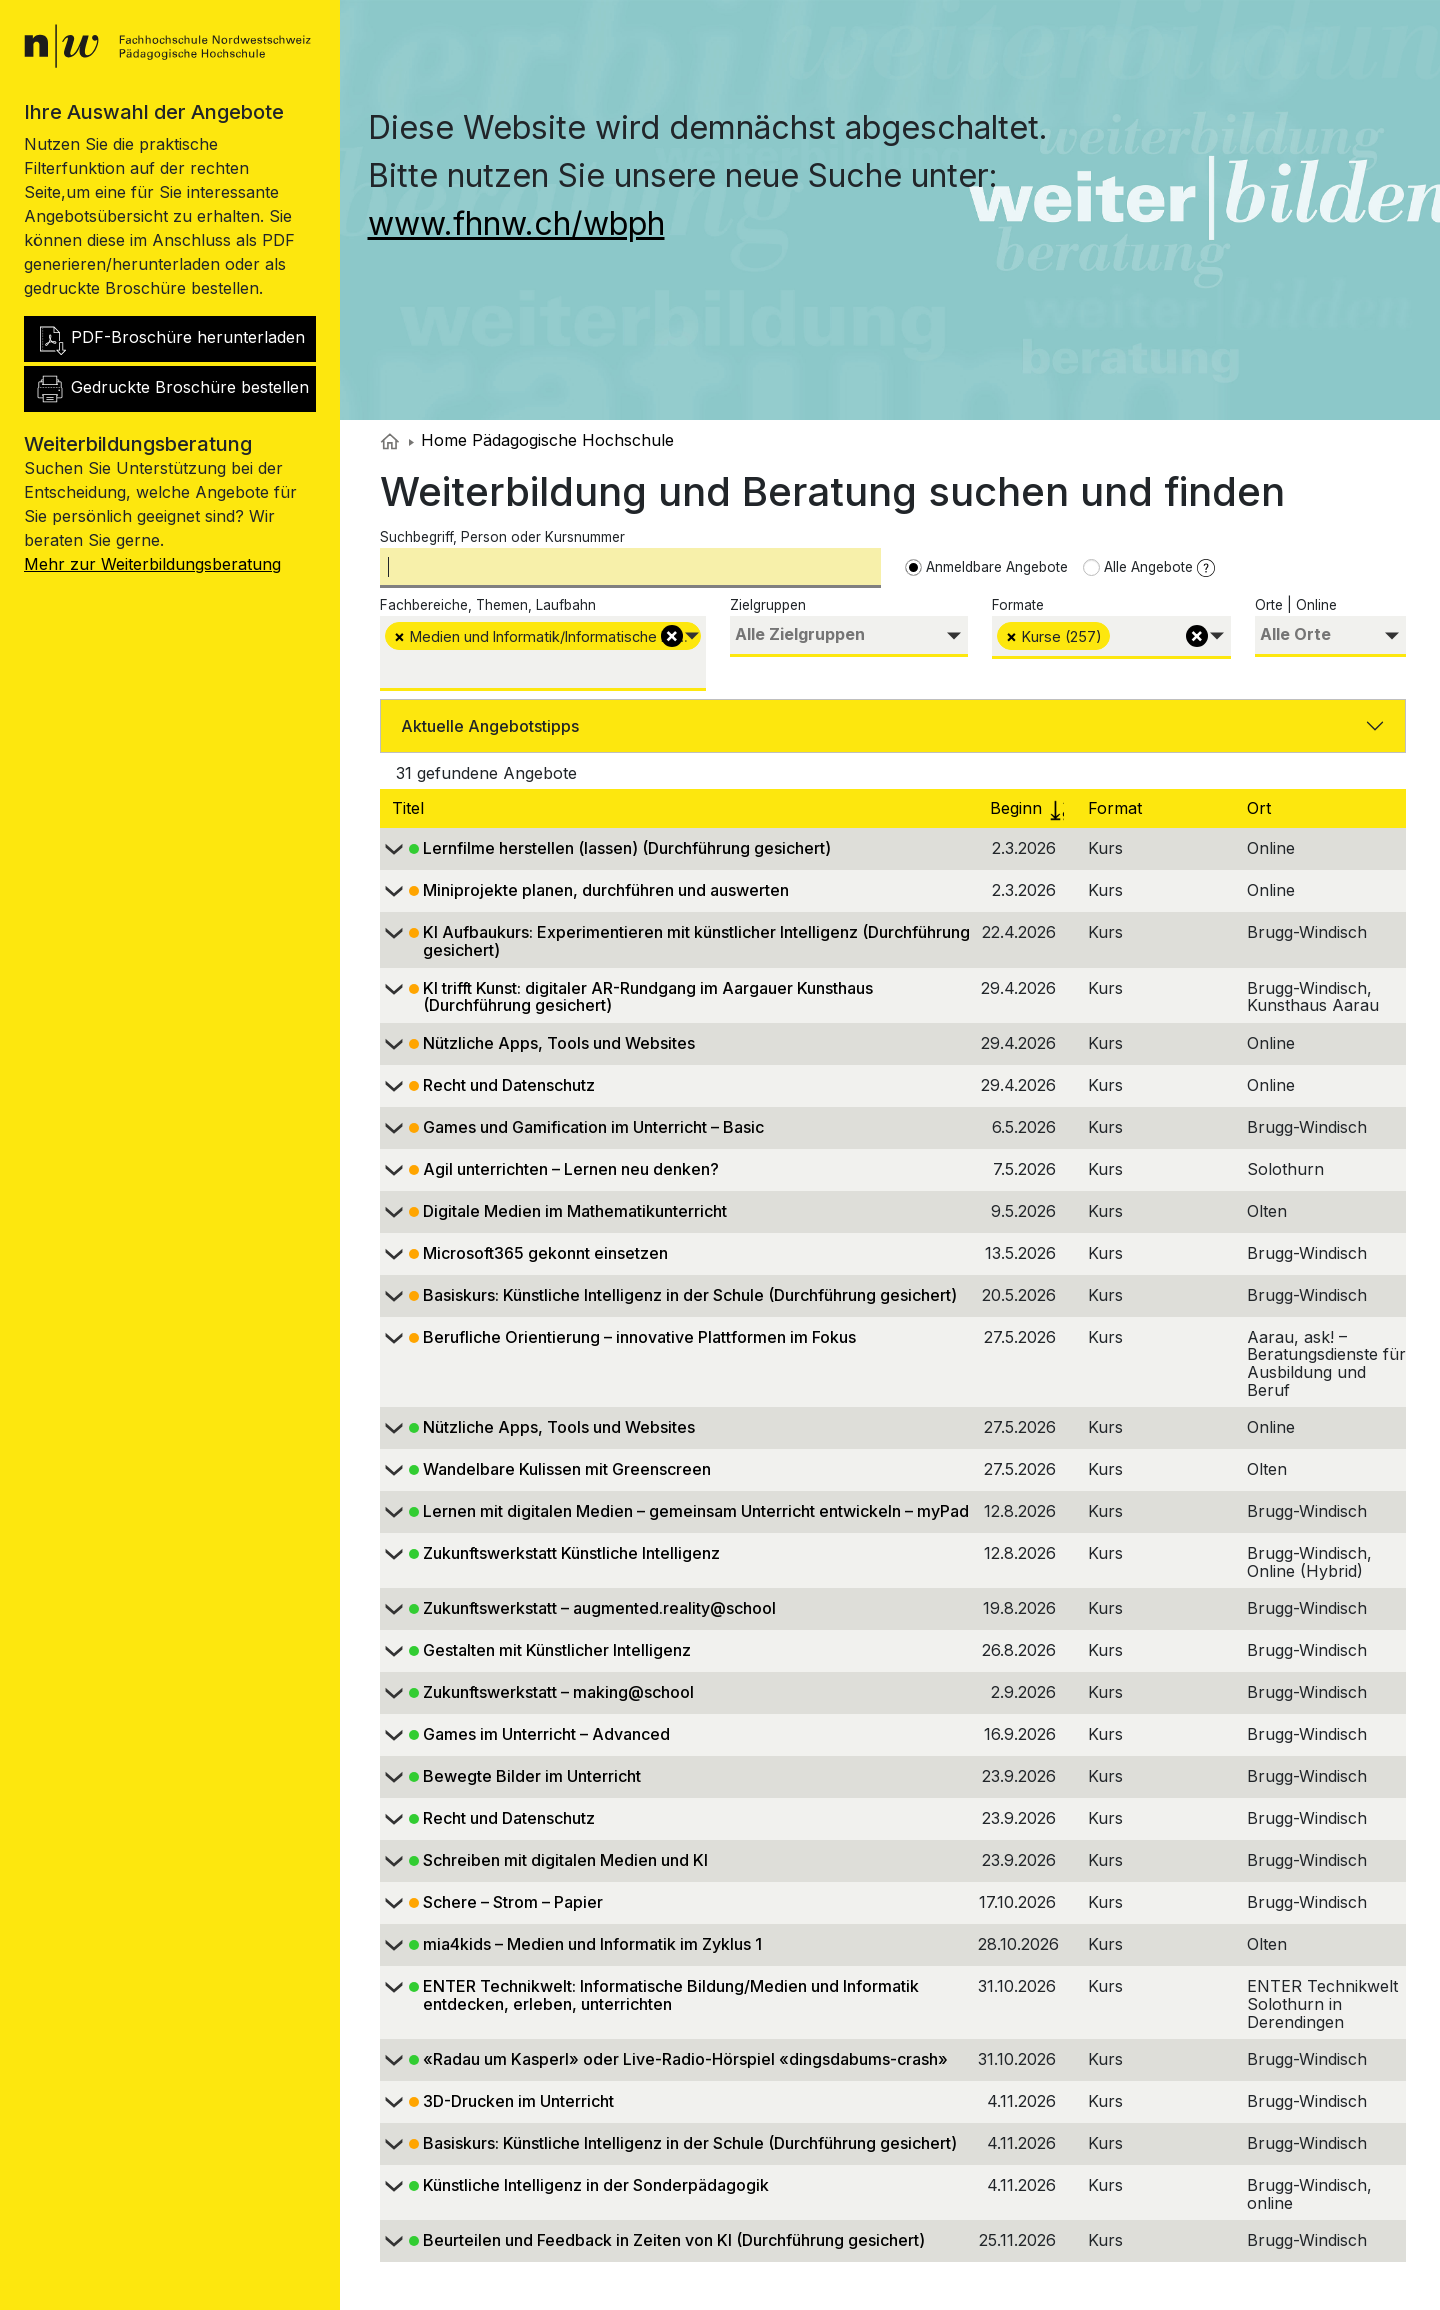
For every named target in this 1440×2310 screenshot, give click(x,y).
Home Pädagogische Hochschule (541, 440)
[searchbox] (391, 668)
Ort (1261, 808)
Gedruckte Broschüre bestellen (171, 389)
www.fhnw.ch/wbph (516, 223)
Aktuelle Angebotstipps (490, 726)
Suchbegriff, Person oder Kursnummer (502, 537)
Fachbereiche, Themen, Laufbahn (488, 605)
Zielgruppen (768, 605)
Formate (1018, 605)
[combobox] (543, 653)
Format (1117, 808)
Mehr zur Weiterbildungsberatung (152, 564)
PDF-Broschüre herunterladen (169, 339)
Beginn (1030, 808)
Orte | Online (1296, 605)
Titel (410, 808)
